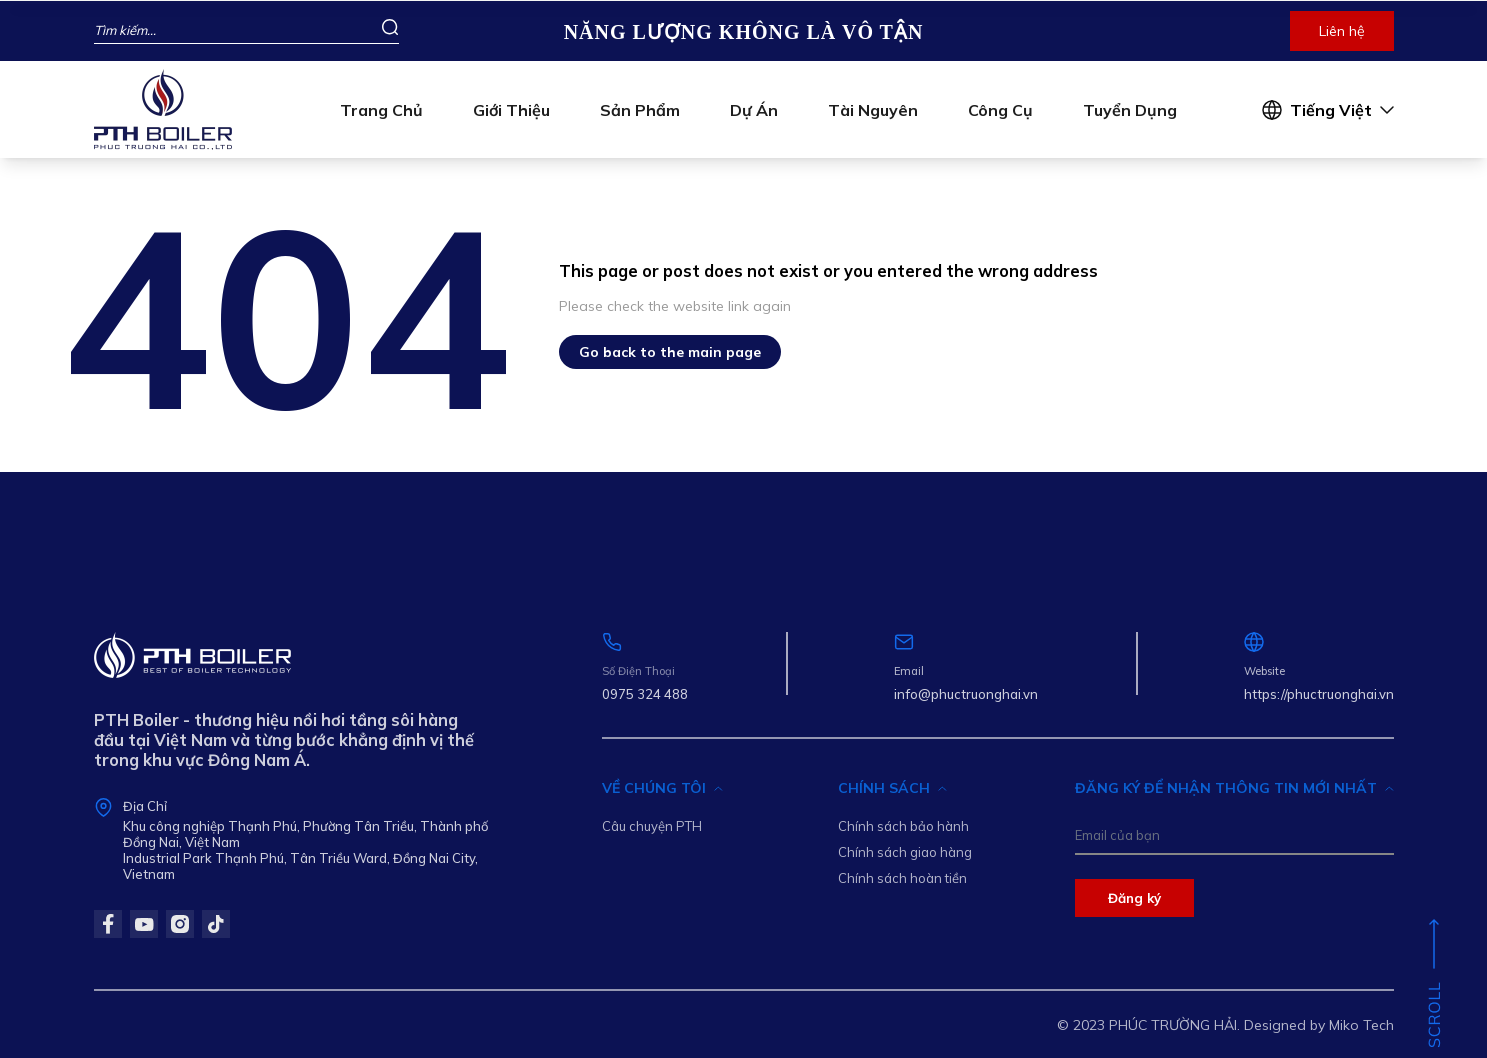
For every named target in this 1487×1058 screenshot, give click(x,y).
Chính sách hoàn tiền (902, 878)
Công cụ (1000, 110)
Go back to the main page (670, 352)
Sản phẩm (640, 110)
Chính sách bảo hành (903, 826)
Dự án (754, 110)
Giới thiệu (511, 110)
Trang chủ (381, 110)
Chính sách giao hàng (905, 852)
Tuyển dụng (1130, 110)
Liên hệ (1342, 31)
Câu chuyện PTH (652, 826)
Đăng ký (1134, 898)
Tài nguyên (873, 110)
